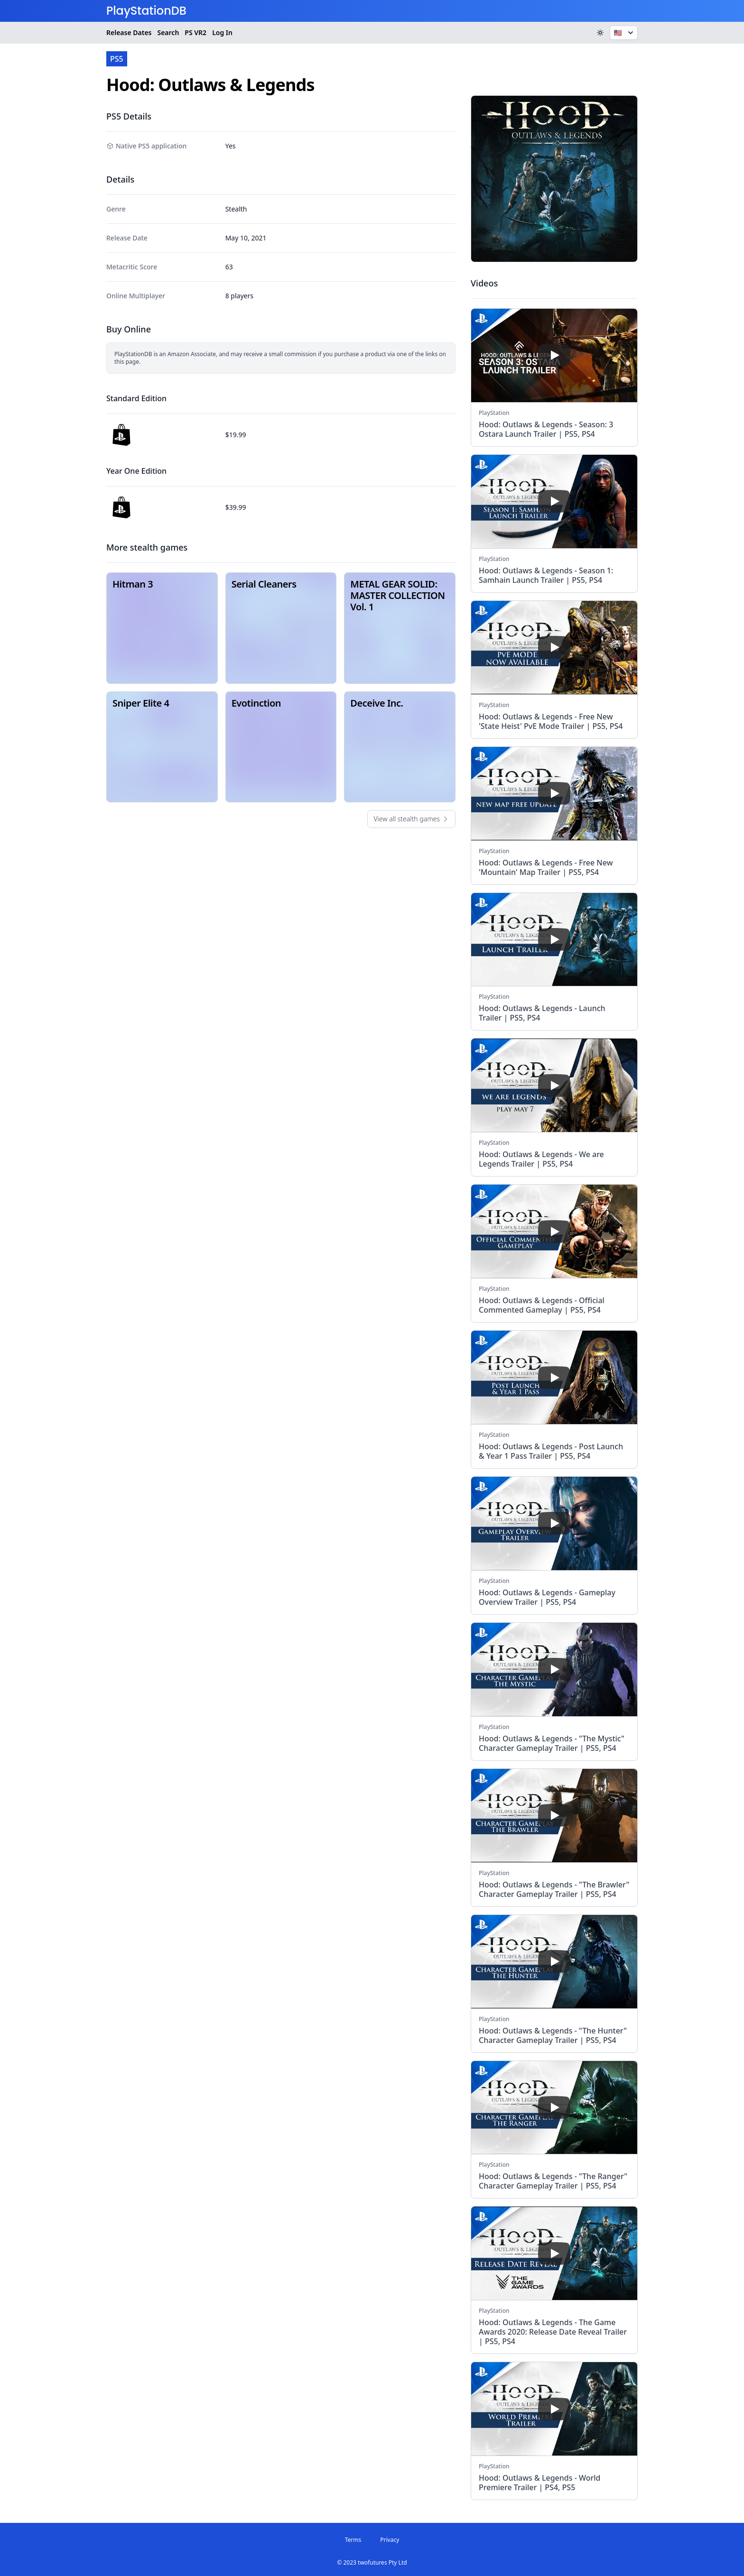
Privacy (389, 2540)
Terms (353, 2540)
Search (168, 32)
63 (229, 266)
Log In (222, 32)
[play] (554, 355)
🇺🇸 (624, 32)
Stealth (236, 208)
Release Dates (128, 32)
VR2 (195, 32)
